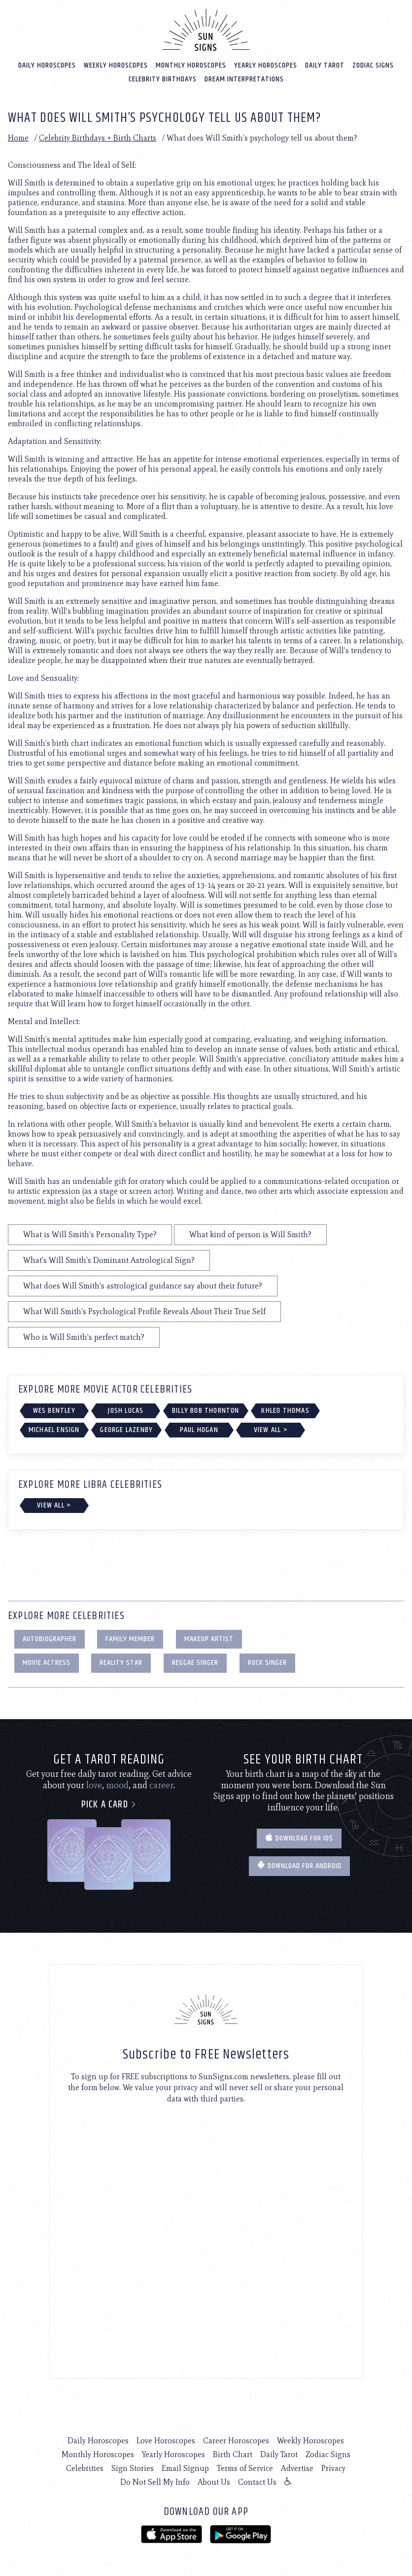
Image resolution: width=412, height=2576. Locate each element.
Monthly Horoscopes (191, 64)
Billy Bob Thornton (206, 1409)
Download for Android (299, 1865)
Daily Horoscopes (47, 64)
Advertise (297, 2467)
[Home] (206, 28)
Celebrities (84, 2467)
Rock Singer (267, 1662)
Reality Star (121, 1662)
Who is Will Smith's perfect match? (83, 1336)
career (161, 1783)
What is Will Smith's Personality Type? (90, 1233)
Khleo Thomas (285, 1409)
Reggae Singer (195, 1662)
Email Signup (185, 2467)
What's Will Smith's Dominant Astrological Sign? (109, 1259)
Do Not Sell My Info (155, 2481)
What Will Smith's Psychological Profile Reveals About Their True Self (144, 1310)
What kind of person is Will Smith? (250, 1233)
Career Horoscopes (236, 2439)
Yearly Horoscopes (265, 64)
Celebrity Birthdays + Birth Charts (97, 137)
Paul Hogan (199, 1429)
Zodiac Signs (373, 64)
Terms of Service (245, 2467)
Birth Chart (232, 2453)
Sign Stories (132, 2467)
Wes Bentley (54, 1409)
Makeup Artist (209, 1637)
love (94, 1783)
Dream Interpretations (244, 78)
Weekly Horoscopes (116, 64)
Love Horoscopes (166, 2439)
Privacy (333, 2467)
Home (18, 137)
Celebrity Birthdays (163, 78)
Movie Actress (46, 1662)
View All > (271, 1429)
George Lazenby (126, 1429)
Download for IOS (299, 1837)
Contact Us (257, 2481)
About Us (214, 2481)
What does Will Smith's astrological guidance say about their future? (142, 1284)
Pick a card (109, 1803)
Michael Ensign (54, 1429)
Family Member (130, 1637)
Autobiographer (49, 1637)
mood (117, 1783)
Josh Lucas (125, 1409)
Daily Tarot (324, 64)
